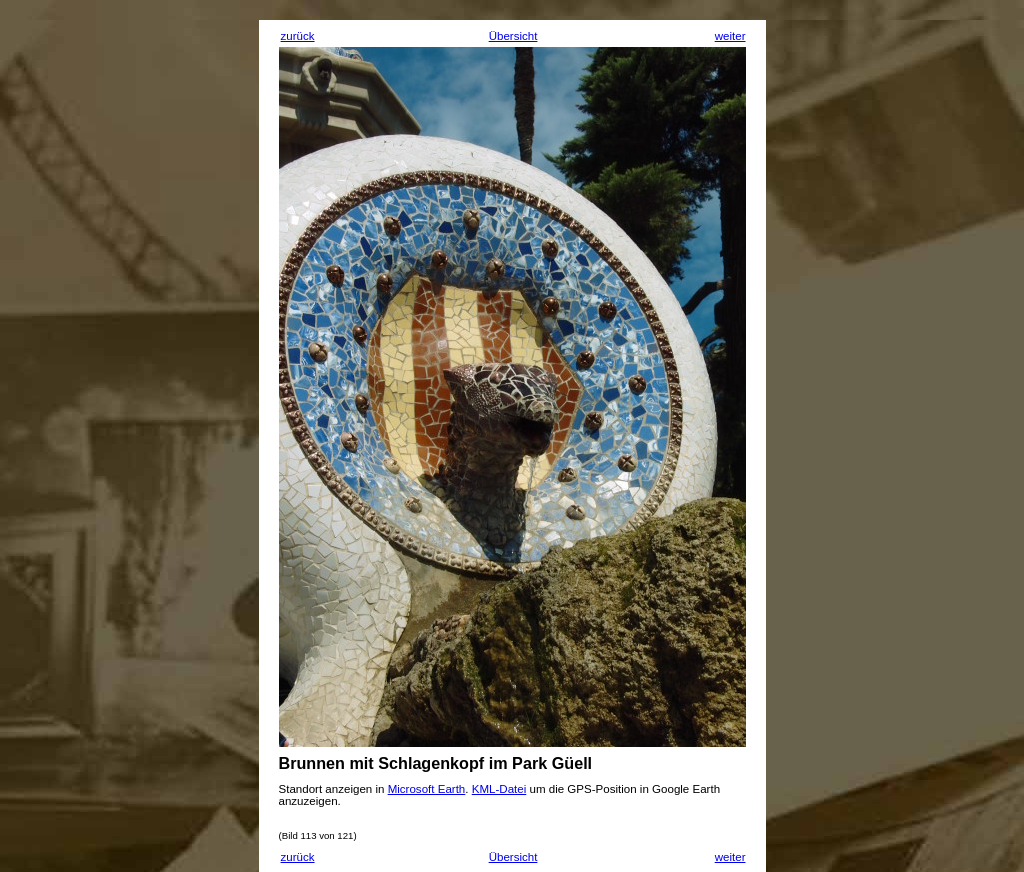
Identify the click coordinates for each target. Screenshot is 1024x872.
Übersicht (513, 36)
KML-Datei (499, 789)
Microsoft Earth (427, 789)
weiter (730, 36)
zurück (298, 36)
